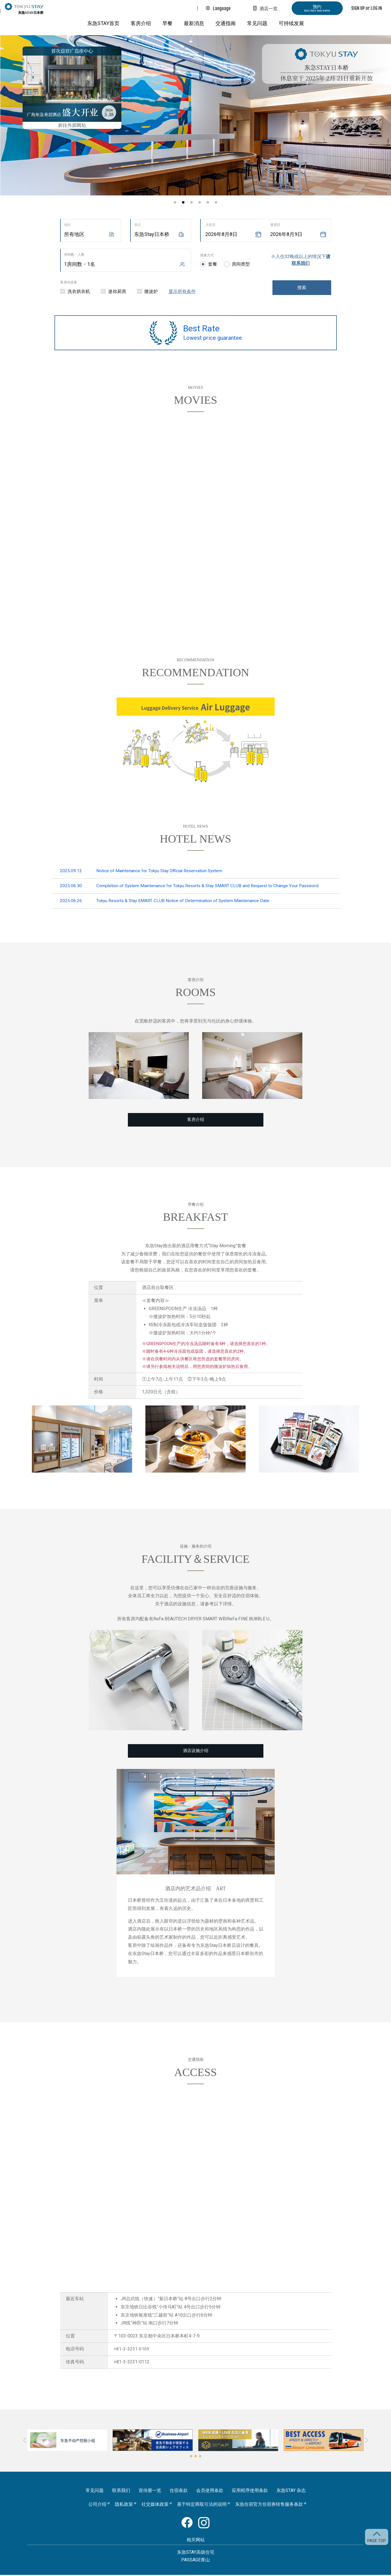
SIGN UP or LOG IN (366, 11)
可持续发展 (291, 29)
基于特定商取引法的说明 (202, 2505)
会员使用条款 (209, 2492)
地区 (67, 225)
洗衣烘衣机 (78, 291)
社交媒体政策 (155, 2505)
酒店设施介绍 (195, 1752)
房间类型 (241, 264)
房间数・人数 (74, 255)
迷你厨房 (117, 291)
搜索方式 (207, 255)
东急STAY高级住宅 (195, 2553)
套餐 (212, 264)
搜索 (301, 287)
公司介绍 (97, 2505)
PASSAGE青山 (195, 2561)
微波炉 (151, 291)
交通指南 (225, 29)
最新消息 (194, 29)
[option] (195, 115)
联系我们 (121, 2492)
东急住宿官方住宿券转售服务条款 (269, 2505)
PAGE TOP (376, 2540)
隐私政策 (124, 2505)
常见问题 (257, 29)
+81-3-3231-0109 (131, 2350)
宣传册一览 (150, 2492)
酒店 (137, 225)
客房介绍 (141, 29)
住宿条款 (179, 2492)
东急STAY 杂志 (291, 2492)
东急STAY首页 (103, 29)
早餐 (167, 29)
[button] (191, 2457)
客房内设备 (68, 282)
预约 (311, 10)
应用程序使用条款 (250, 2492)
